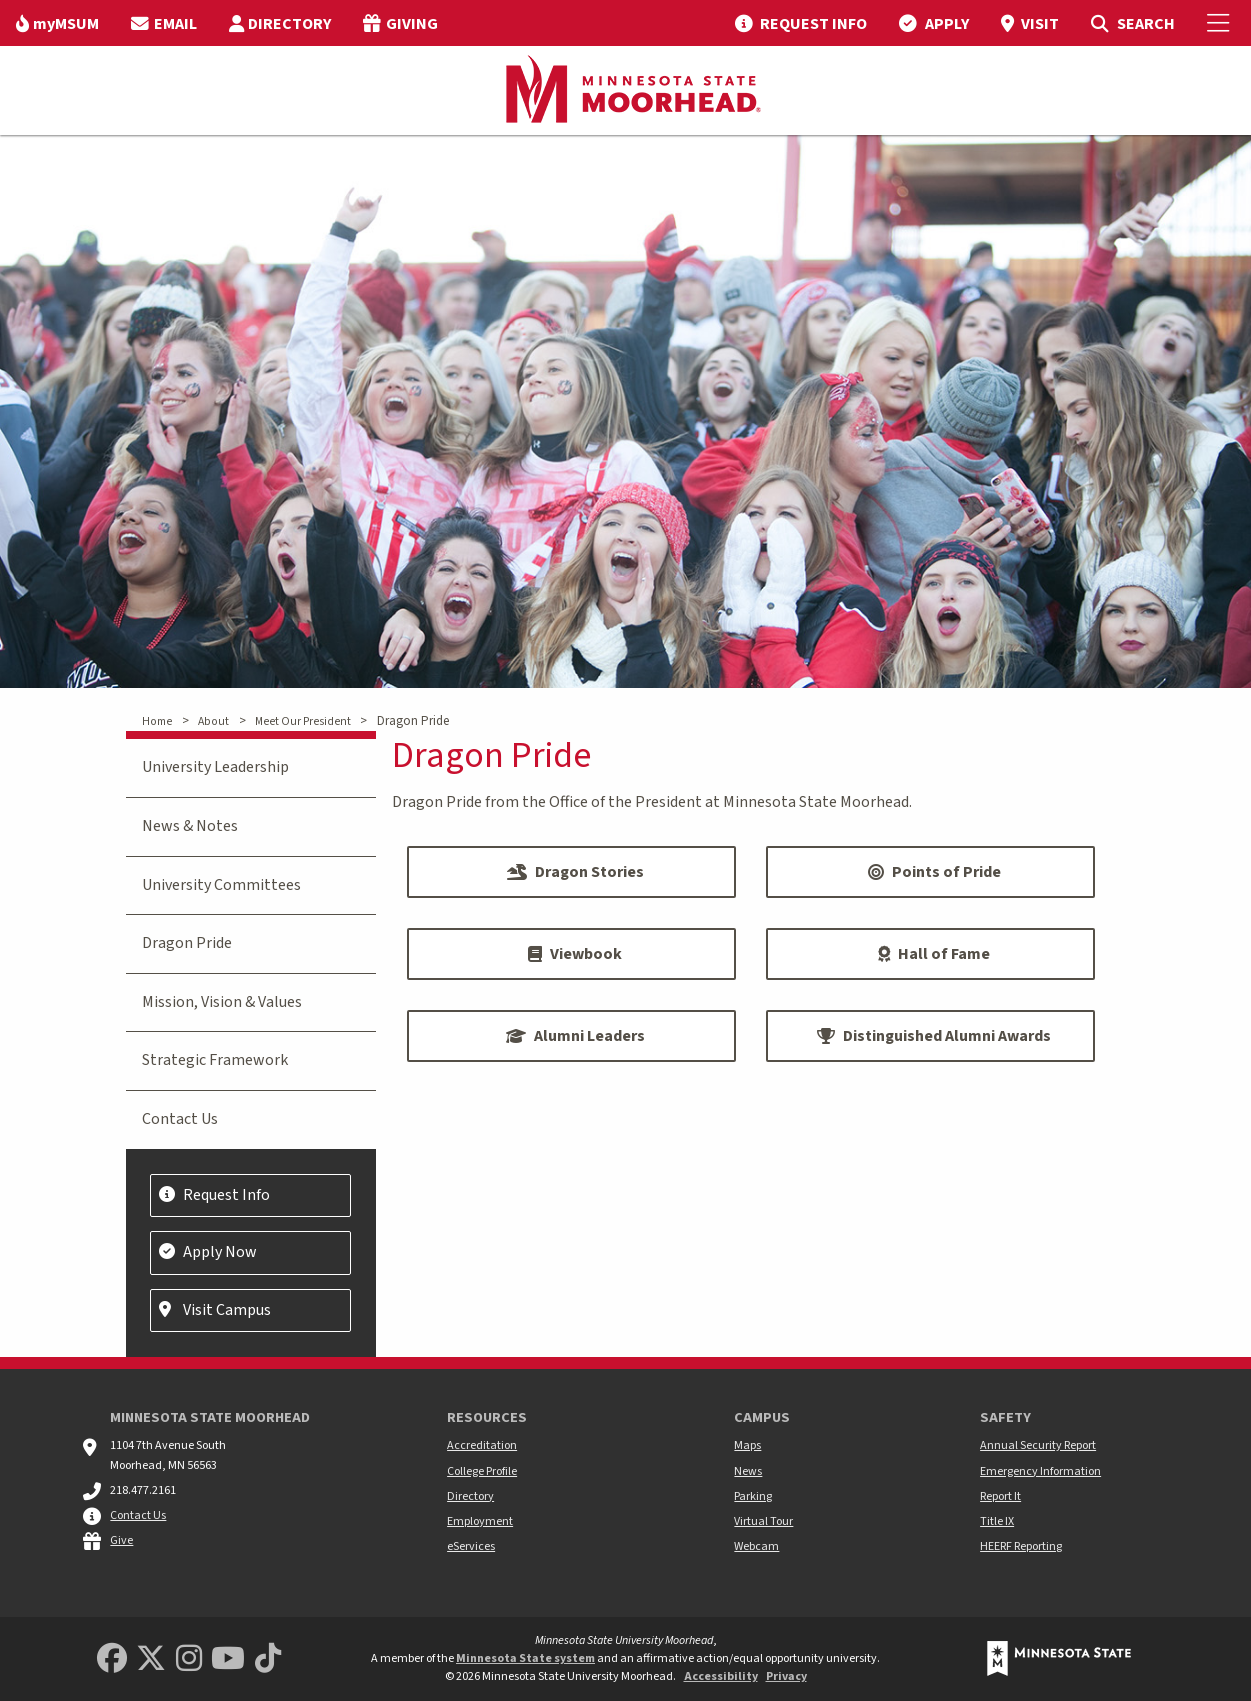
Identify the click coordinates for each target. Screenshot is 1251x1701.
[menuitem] (57, 23)
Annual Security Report (1038, 1445)
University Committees (221, 885)
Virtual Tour (763, 1521)
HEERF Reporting (1021, 1546)
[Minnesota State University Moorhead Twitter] (151, 1659)
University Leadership (215, 767)
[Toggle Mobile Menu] (1221, 23)
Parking (753, 1496)
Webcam (756, 1546)
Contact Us (180, 1119)
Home (157, 721)
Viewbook (575, 954)
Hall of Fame (934, 954)
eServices (471, 1546)
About (213, 721)
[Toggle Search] (1132, 23)
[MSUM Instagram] (189, 1659)
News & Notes (190, 826)
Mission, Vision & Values (222, 1002)
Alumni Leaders (575, 1036)
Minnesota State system (525, 1658)
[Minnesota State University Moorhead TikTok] (268, 1659)
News (748, 1471)
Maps (747, 1445)
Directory (470, 1496)
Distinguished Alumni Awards (934, 1036)
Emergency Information (1040, 1471)
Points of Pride (934, 872)
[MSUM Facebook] (112, 1659)
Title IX (997, 1521)
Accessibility (721, 1676)
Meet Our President (303, 721)
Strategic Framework (215, 1060)
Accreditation (482, 1445)
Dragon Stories (575, 872)
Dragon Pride (187, 943)
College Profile (482, 1471)
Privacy (786, 1676)
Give (121, 1540)
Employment (480, 1521)
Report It (1000, 1496)
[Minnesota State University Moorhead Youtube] (228, 1659)
